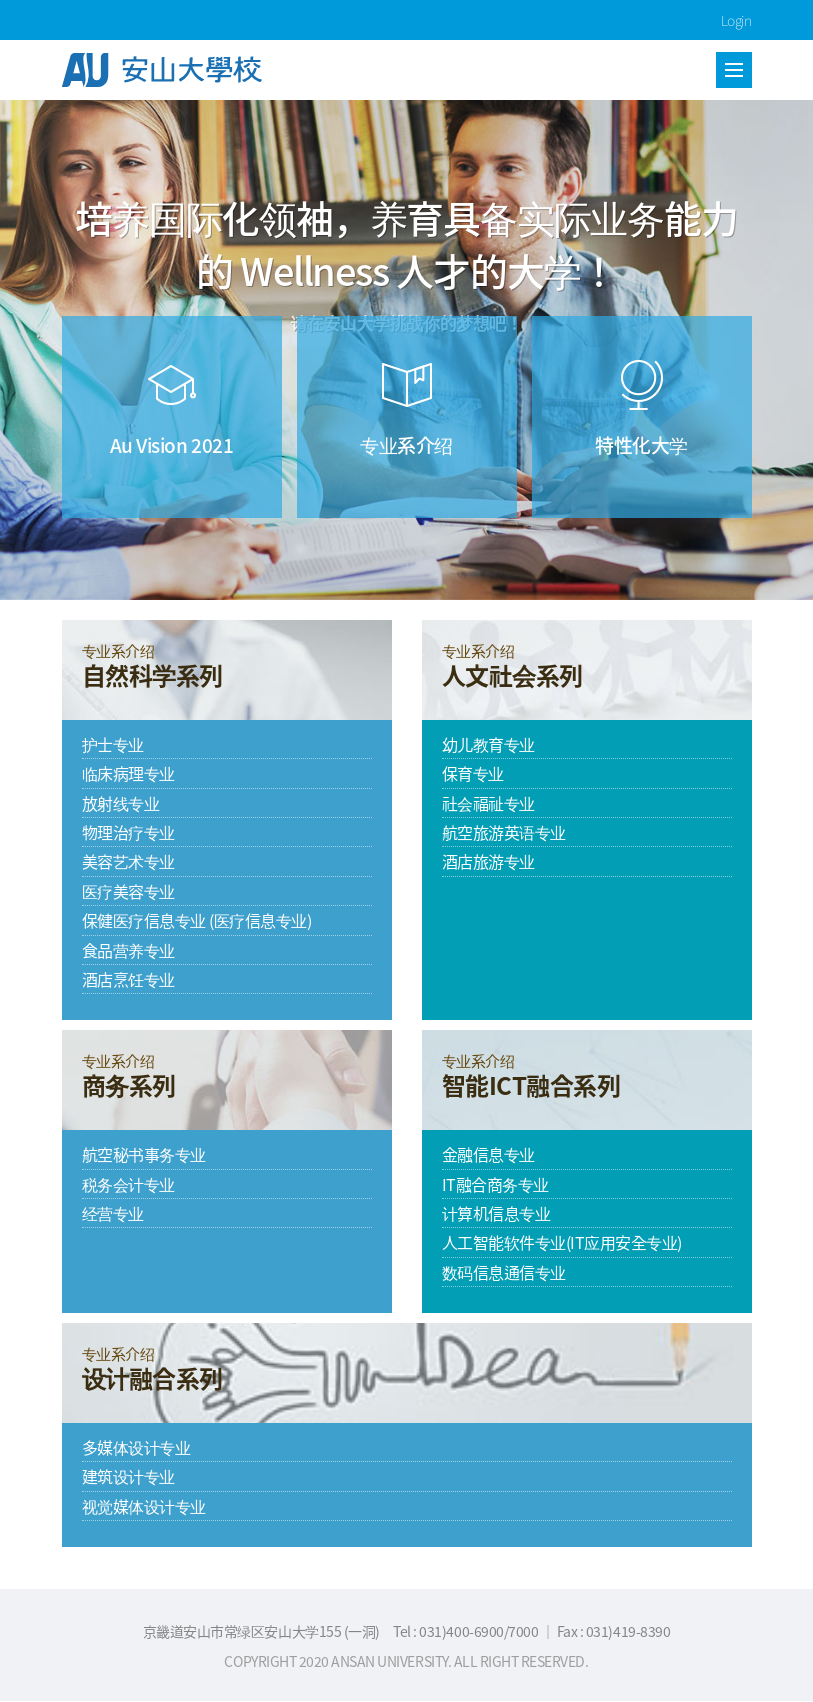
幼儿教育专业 (488, 744)
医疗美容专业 (128, 891)
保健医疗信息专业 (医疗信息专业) (197, 920)
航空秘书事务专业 (144, 1154)
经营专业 (113, 1213)
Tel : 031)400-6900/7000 (466, 1631)
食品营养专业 (128, 950)
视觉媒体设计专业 (144, 1506)
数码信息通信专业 (504, 1272)
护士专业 (113, 744)
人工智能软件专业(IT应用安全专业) (562, 1242)
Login (736, 20)
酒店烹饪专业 (128, 979)
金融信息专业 (488, 1154)
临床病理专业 (128, 773)
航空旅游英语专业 (504, 832)
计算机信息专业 (496, 1213)
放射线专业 (121, 803)
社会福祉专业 (488, 803)
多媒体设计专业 (136, 1447)
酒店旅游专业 (488, 861)
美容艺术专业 (128, 861)
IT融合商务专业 (495, 1184)
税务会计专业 (128, 1184)
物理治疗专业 (128, 832)
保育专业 (473, 773)
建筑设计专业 (128, 1476)
